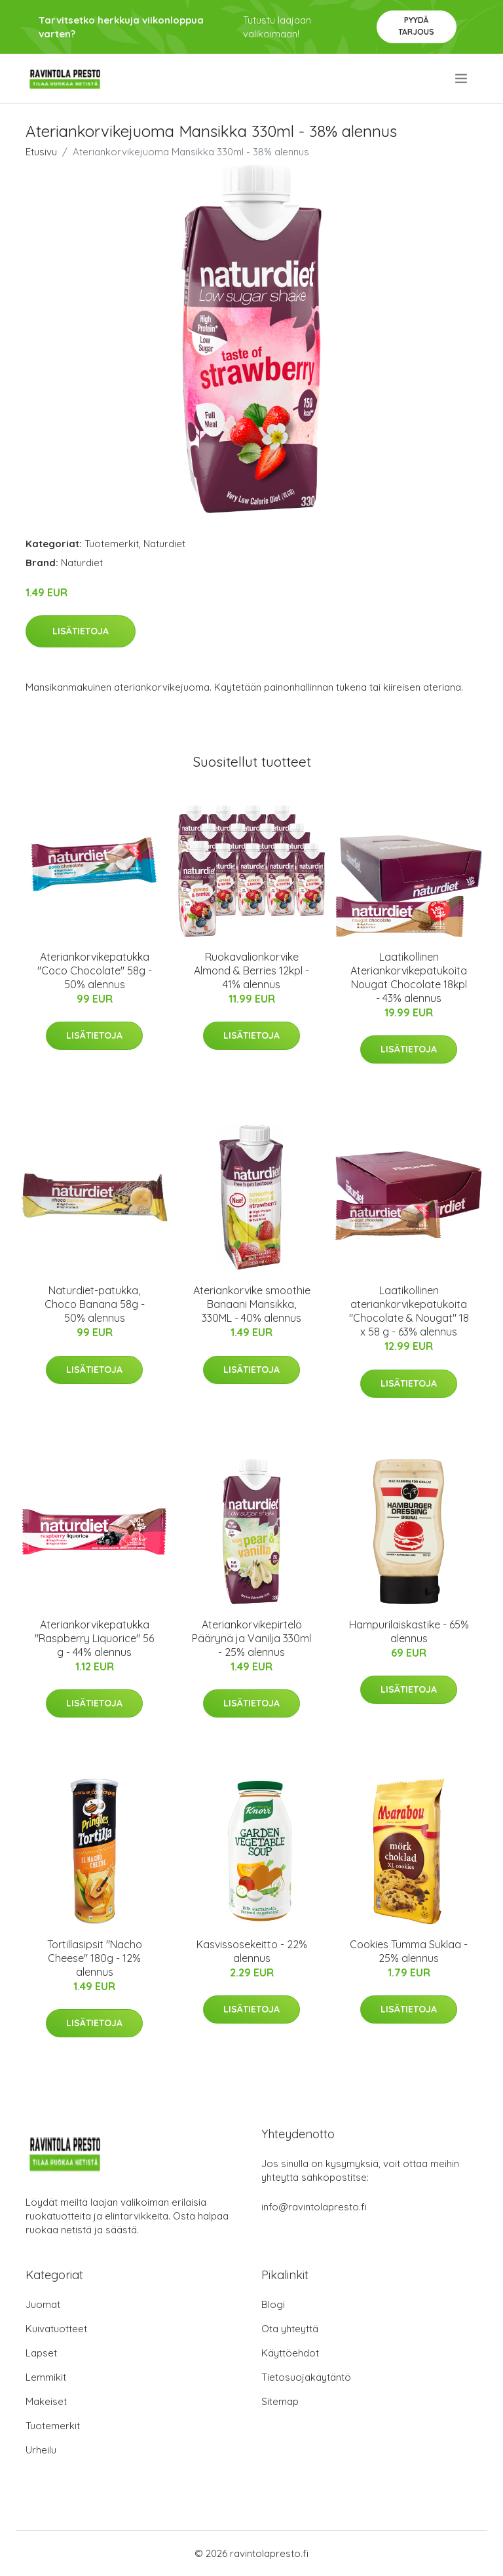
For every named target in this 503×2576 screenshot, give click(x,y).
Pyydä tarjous (416, 26)
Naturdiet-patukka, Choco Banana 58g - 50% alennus (95, 1304)
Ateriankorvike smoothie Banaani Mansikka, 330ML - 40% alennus (251, 1304)
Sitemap (280, 2401)
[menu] (462, 78)
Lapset (41, 2353)
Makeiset (46, 2401)
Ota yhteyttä (289, 2328)
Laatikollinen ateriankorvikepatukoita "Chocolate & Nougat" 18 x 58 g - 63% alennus (409, 1311)
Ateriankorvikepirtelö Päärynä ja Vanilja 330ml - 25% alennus (251, 1638)
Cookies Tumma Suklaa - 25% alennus (409, 1951)
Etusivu (41, 151)
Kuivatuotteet (56, 2328)
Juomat (43, 2304)
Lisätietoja (80, 631)
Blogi (273, 2304)
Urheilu (41, 2450)
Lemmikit (46, 2377)
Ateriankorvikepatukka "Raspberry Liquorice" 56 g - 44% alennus (94, 1638)
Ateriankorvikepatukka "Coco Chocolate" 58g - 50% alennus (94, 970)
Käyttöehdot (290, 2353)
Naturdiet (164, 543)
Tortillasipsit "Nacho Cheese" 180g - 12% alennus (94, 1958)
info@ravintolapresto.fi (314, 2207)
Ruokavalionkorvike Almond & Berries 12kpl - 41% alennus (251, 970)
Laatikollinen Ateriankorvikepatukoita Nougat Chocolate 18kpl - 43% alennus (408, 977)
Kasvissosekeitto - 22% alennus (251, 1951)
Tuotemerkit (111, 543)
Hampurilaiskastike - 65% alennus (409, 1631)
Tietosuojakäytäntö (306, 2377)
